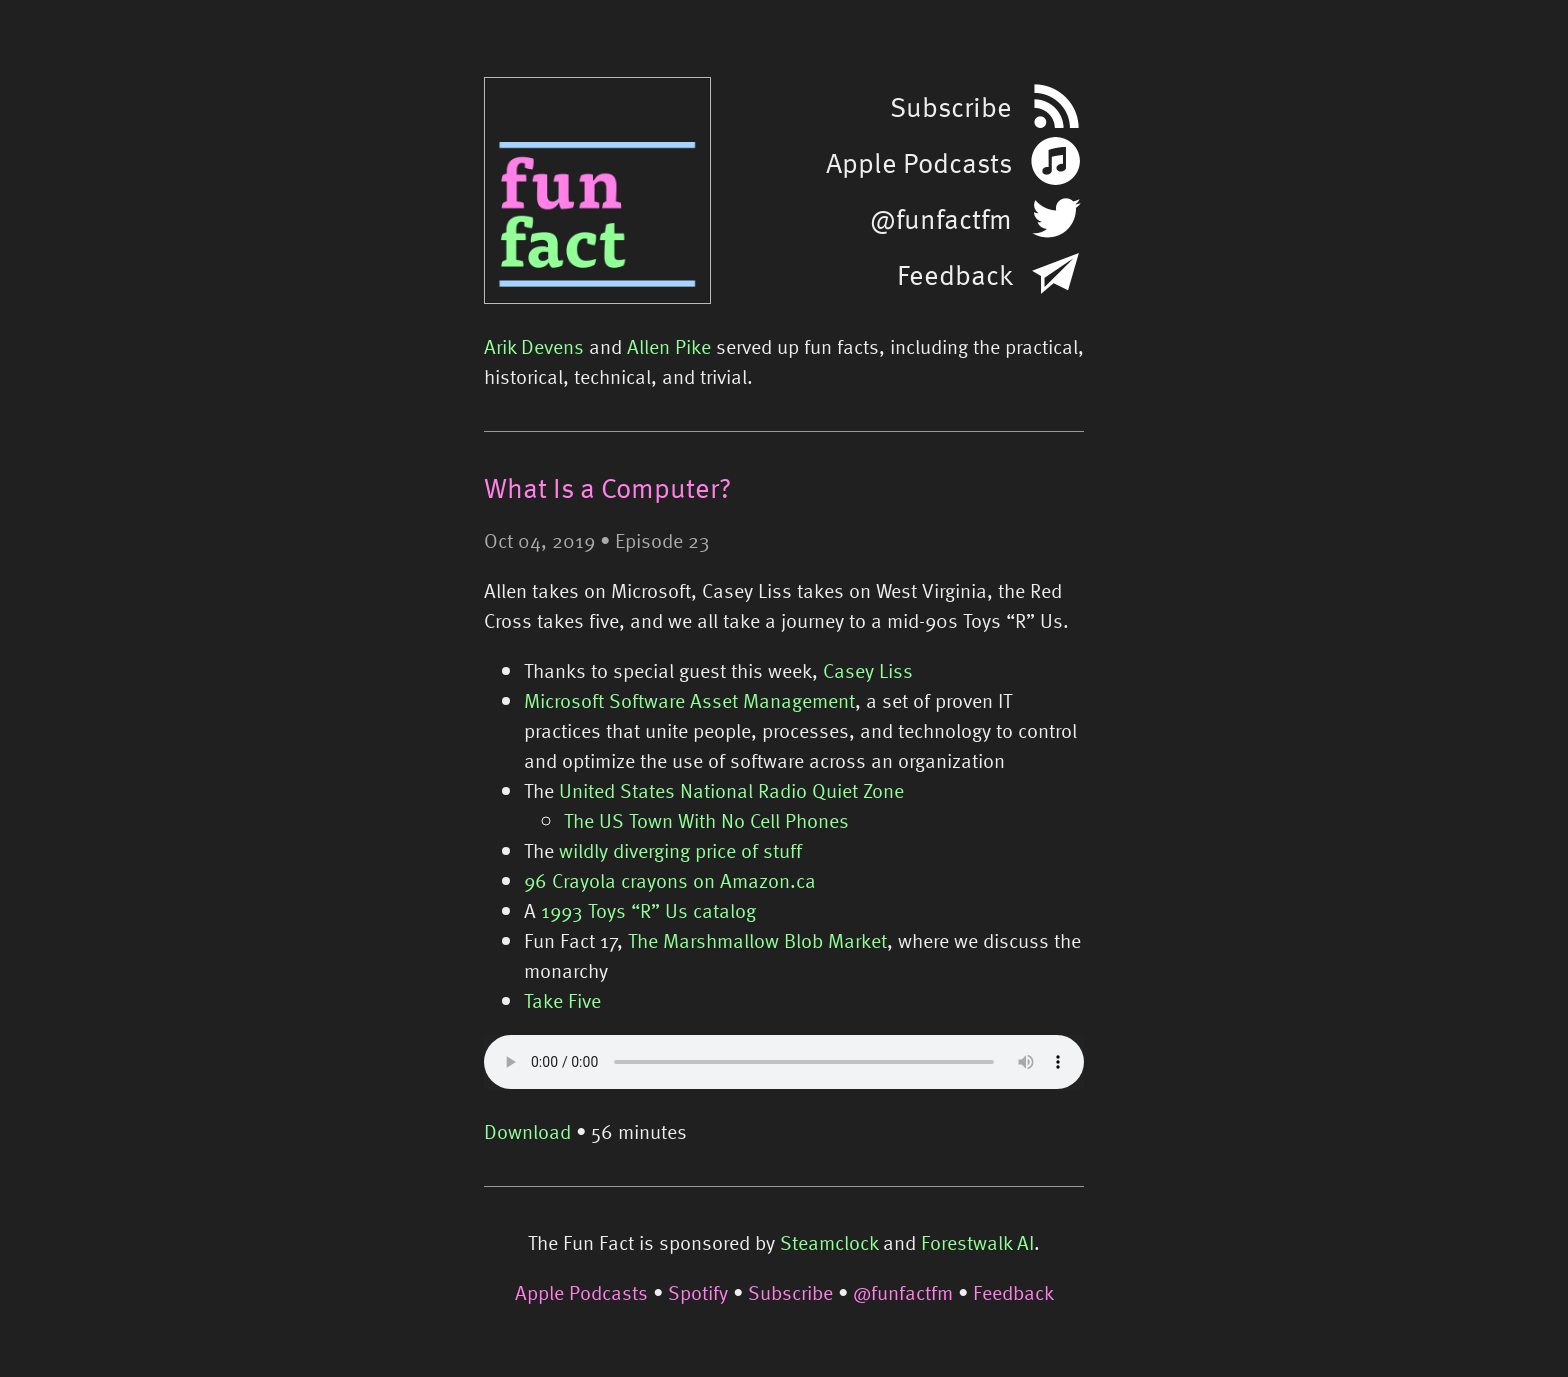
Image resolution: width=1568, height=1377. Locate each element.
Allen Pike (669, 346)
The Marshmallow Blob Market (757, 940)
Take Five (562, 1000)
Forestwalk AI (977, 1242)
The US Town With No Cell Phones (706, 820)
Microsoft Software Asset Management (689, 700)
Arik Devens (534, 346)
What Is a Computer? (607, 487)
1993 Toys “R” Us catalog (648, 910)
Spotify (698, 1292)
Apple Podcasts (581, 1292)
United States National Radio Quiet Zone (731, 790)
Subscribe (790, 1292)
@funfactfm (903, 1292)
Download (527, 1131)
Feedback (1013, 1292)
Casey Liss (868, 670)
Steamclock (829, 1242)
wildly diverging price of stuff (680, 850)
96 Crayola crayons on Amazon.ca (670, 880)
